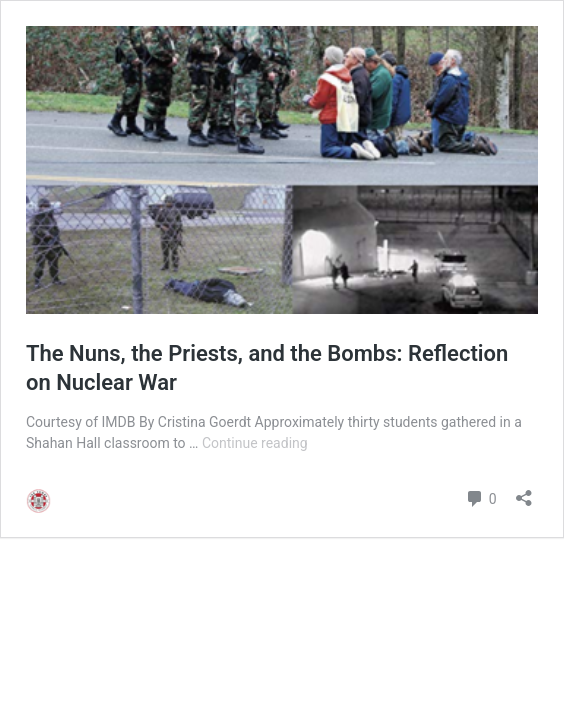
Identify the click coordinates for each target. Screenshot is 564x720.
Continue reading (255, 443)
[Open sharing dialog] (524, 491)
